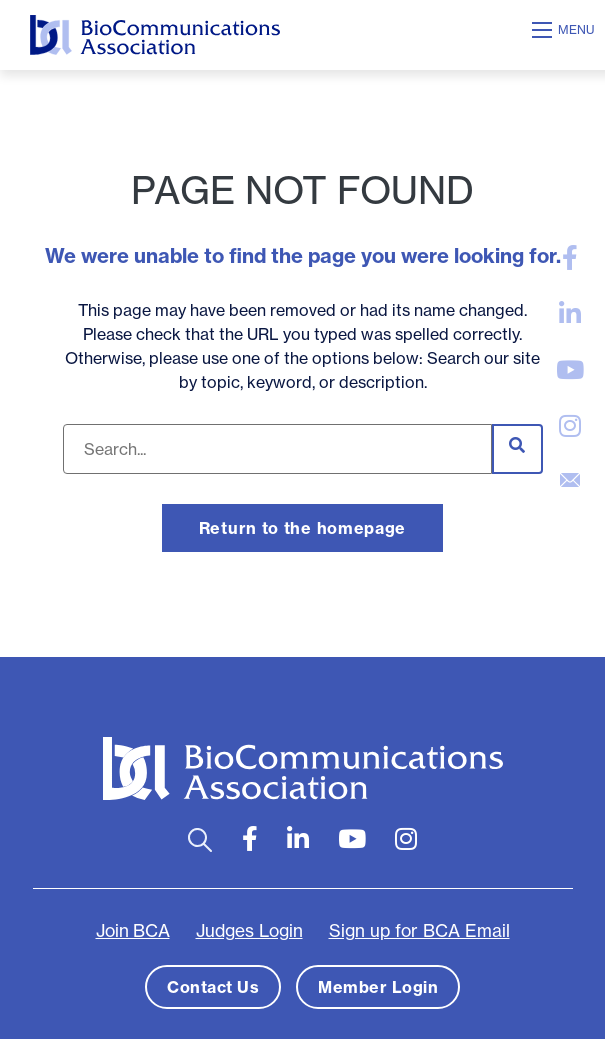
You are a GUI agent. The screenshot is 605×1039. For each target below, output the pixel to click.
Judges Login (249, 931)
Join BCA (133, 931)
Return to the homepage (302, 528)
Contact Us (213, 987)
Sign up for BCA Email (419, 931)
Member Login (378, 987)
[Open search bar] (200, 839)
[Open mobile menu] (566, 30)
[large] (570, 258)
